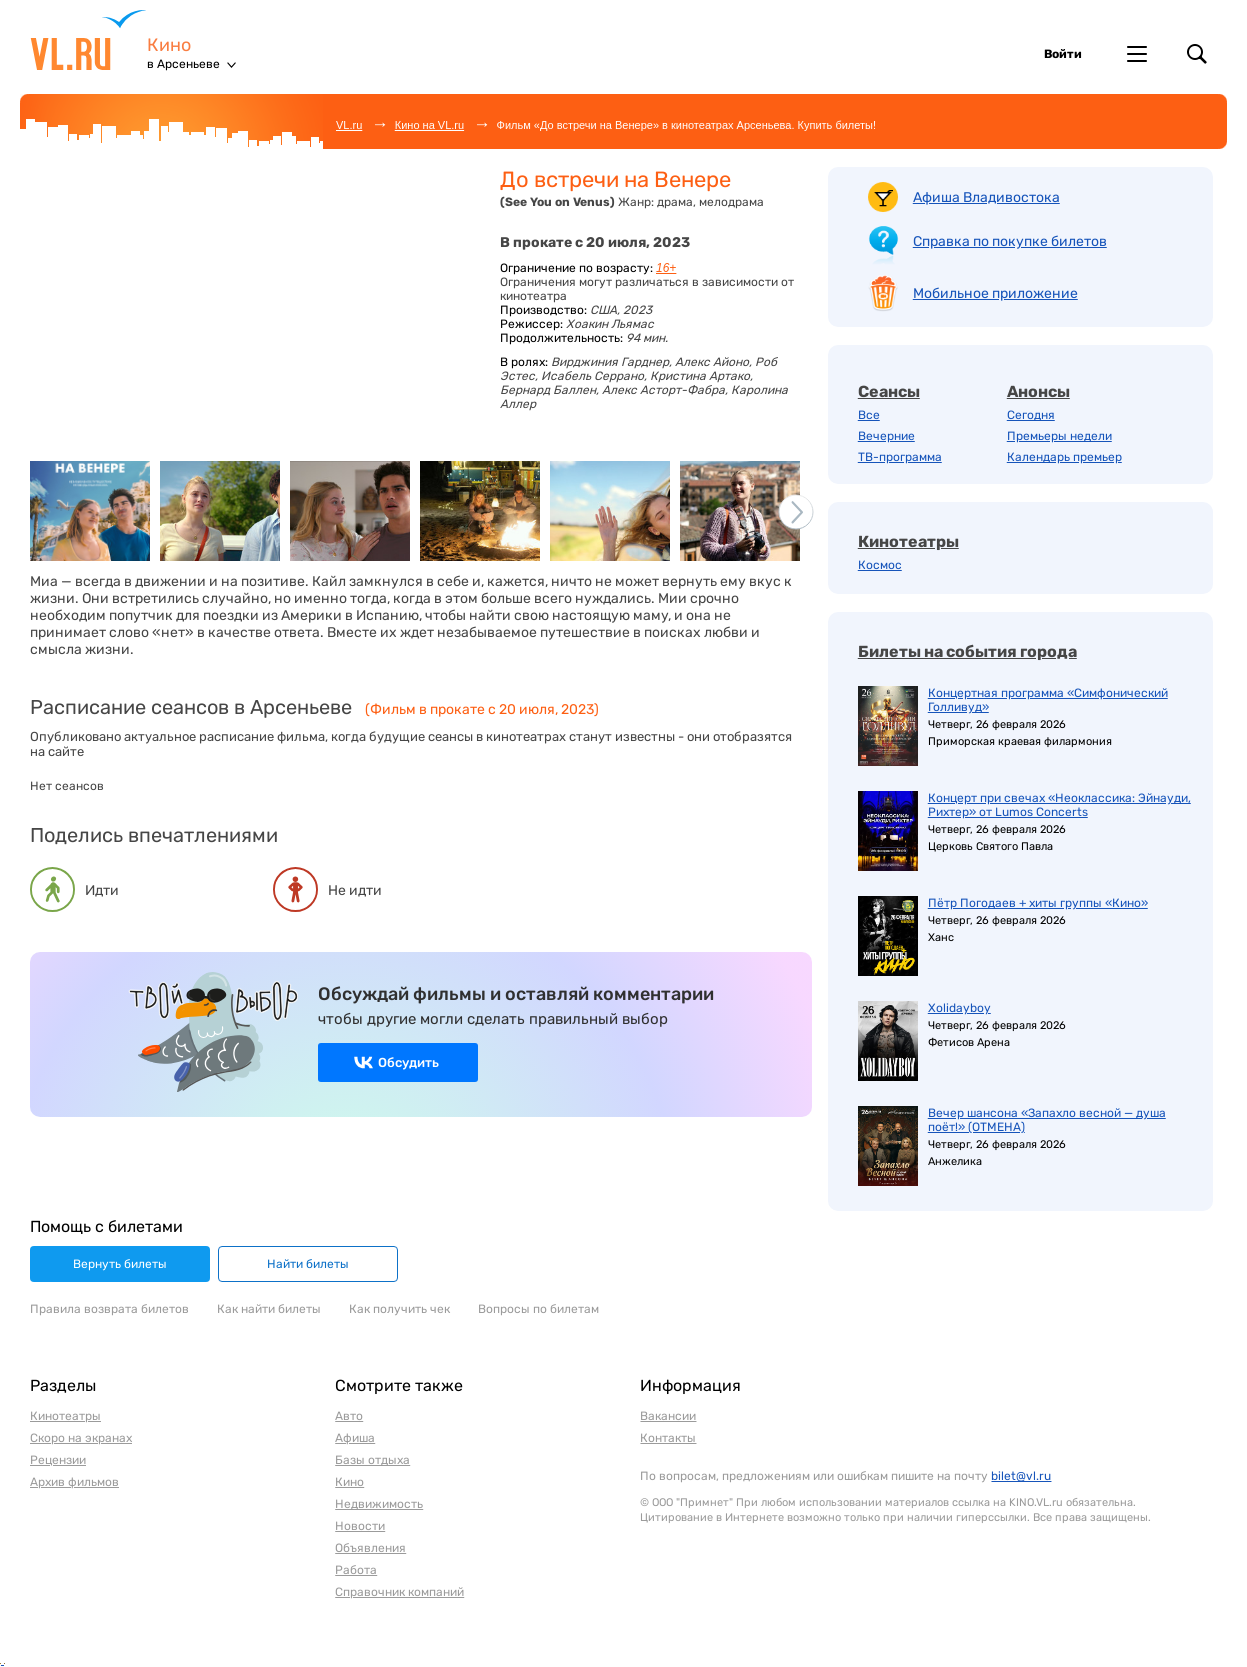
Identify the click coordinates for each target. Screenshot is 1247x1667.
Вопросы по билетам (538, 1309)
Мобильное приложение (995, 293)
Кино (169, 45)
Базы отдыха (372, 1460)
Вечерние (886, 436)
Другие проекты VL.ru (1137, 54)
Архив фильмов (74, 1482)
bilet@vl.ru (1021, 1476)
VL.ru (88, 40)
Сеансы (889, 391)
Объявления (370, 1548)
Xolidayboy (959, 1008)
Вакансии (668, 1416)
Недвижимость (379, 1504)
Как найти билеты (269, 1309)
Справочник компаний (399, 1592)
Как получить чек (399, 1309)
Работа (356, 1570)
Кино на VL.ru (429, 125)
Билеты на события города (967, 651)
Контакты (668, 1438)
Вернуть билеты (120, 1264)
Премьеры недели (1059, 436)
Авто (349, 1416)
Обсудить (408, 1062)
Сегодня (1031, 415)
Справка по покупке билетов (1010, 241)
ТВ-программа (900, 457)
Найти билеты (308, 1264)
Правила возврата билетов (109, 1309)
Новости (360, 1526)
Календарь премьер (1064, 457)
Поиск (1197, 54)
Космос (880, 565)
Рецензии (58, 1460)
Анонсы (1038, 391)
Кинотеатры (908, 541)
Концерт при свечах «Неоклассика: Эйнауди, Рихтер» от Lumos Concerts (1059, 805)
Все (869, 415)
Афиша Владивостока (986, 197)
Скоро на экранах (81, 1438)
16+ (666, 268)
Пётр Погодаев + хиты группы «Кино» (1038, 903)
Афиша (355, 1438)
